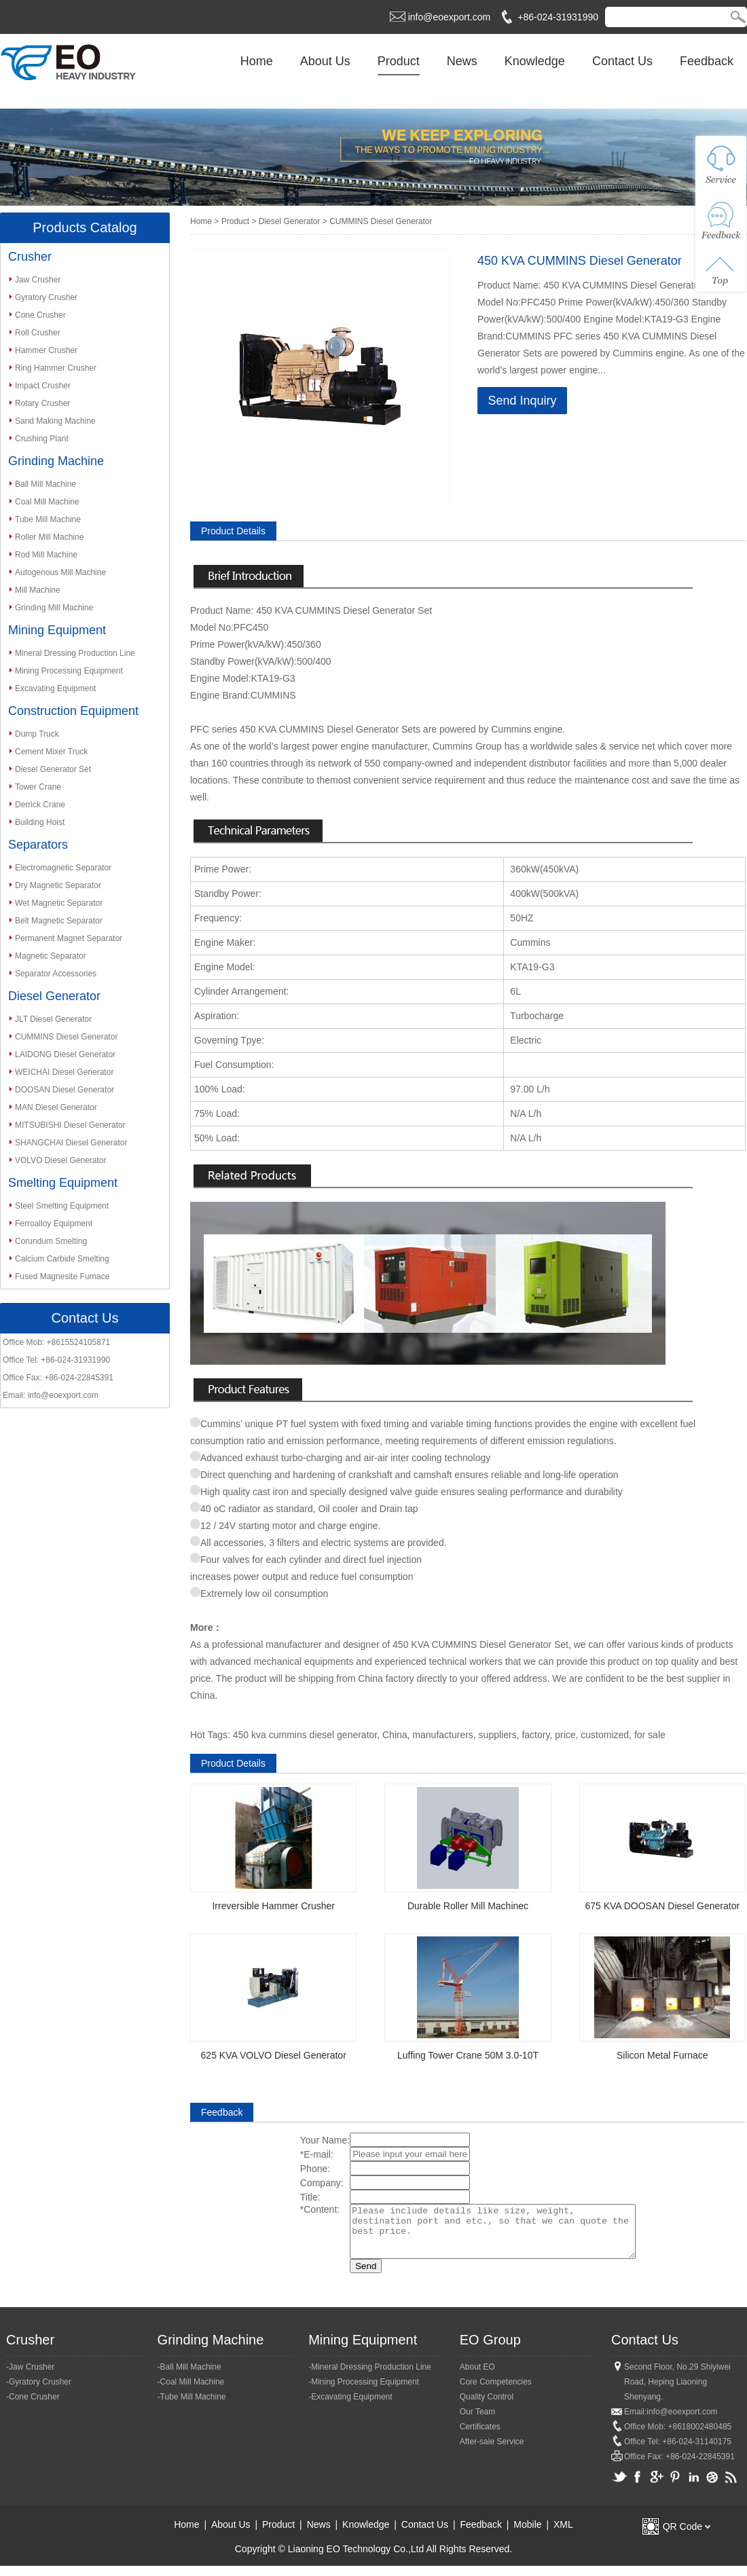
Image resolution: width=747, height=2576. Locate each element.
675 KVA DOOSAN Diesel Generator (662, 1905)
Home (256, 61)
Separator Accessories (55, 973)
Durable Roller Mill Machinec (467, 1905)
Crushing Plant (42, 438)
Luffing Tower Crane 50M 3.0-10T (468, 2055)
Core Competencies (496, 2392)
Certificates (480, 2437)
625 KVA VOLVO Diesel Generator (273, 2055)
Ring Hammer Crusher (55, 368)
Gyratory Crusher (46, 297)
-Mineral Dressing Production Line (369, 2377)
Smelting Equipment (62, 1183)
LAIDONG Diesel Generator (65, 1054)
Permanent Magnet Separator (68, 938)
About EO (477, 2377)
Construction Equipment (73, 711)
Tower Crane (38, 787)
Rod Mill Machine (46, 554)
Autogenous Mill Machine (60, 572)
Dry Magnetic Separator (58, 885)
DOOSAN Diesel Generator (64, 1089)
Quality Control (486, 2407)
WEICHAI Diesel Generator (64, 1072)
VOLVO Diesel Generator (61, 1160)
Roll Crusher (37, 332)
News (462, 61)
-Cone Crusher (33, 2407)
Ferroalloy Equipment (53, 1223)
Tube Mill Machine (48, 519)
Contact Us (622, 61)
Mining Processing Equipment (69, 671)
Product (399, 61)
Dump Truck (37, 734)
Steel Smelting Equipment (62, 1206)
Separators (38, 844)
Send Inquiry (522, 400)
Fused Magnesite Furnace (62, 1276)
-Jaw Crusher (30, 2377)
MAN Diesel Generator (56, 1107)
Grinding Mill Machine (54, 607)
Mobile (527, 2534)
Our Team (477, 2422)
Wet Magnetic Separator (59, 903)
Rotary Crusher (42, 403)
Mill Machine (37, 590)
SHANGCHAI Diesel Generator (71, 1142)
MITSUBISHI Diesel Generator (70, 1125)
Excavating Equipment (55, 688)
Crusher (30, 256)
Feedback (706, 61)
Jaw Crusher (37, 279)
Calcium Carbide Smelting (62, 1259)
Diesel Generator (54, 996)
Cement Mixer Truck (51, 751)
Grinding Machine (56, 461)
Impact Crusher (43, 385)
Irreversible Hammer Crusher (273, 1905)
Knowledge (535, 61)
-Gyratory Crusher (38, 2392)
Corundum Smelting (51, 1241)
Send (348, 2276)
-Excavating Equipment (350, 2407)
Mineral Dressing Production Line (75, 653)
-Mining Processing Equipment (363, 2392)
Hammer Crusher (46, 350)
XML (563, 2534)
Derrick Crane (40, 804)
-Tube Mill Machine (192, 2407)
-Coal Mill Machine (191, 2392)
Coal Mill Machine (47, 502)
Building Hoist (40, 822)
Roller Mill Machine (49, 537)
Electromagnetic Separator (63, 867)
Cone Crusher (40, 315)
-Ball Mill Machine (189, 2377)
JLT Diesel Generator (53, 1019)
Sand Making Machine (55, 421)
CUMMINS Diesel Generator (66, 1037)
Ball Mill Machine (45, 484)
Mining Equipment (57, 630)
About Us (325, 61)
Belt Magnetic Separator (59, 920)
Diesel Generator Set (53, 769)
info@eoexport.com (449, 17)
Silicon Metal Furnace (662, 2055)
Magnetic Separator (50, 956)
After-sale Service (492, 2452)
